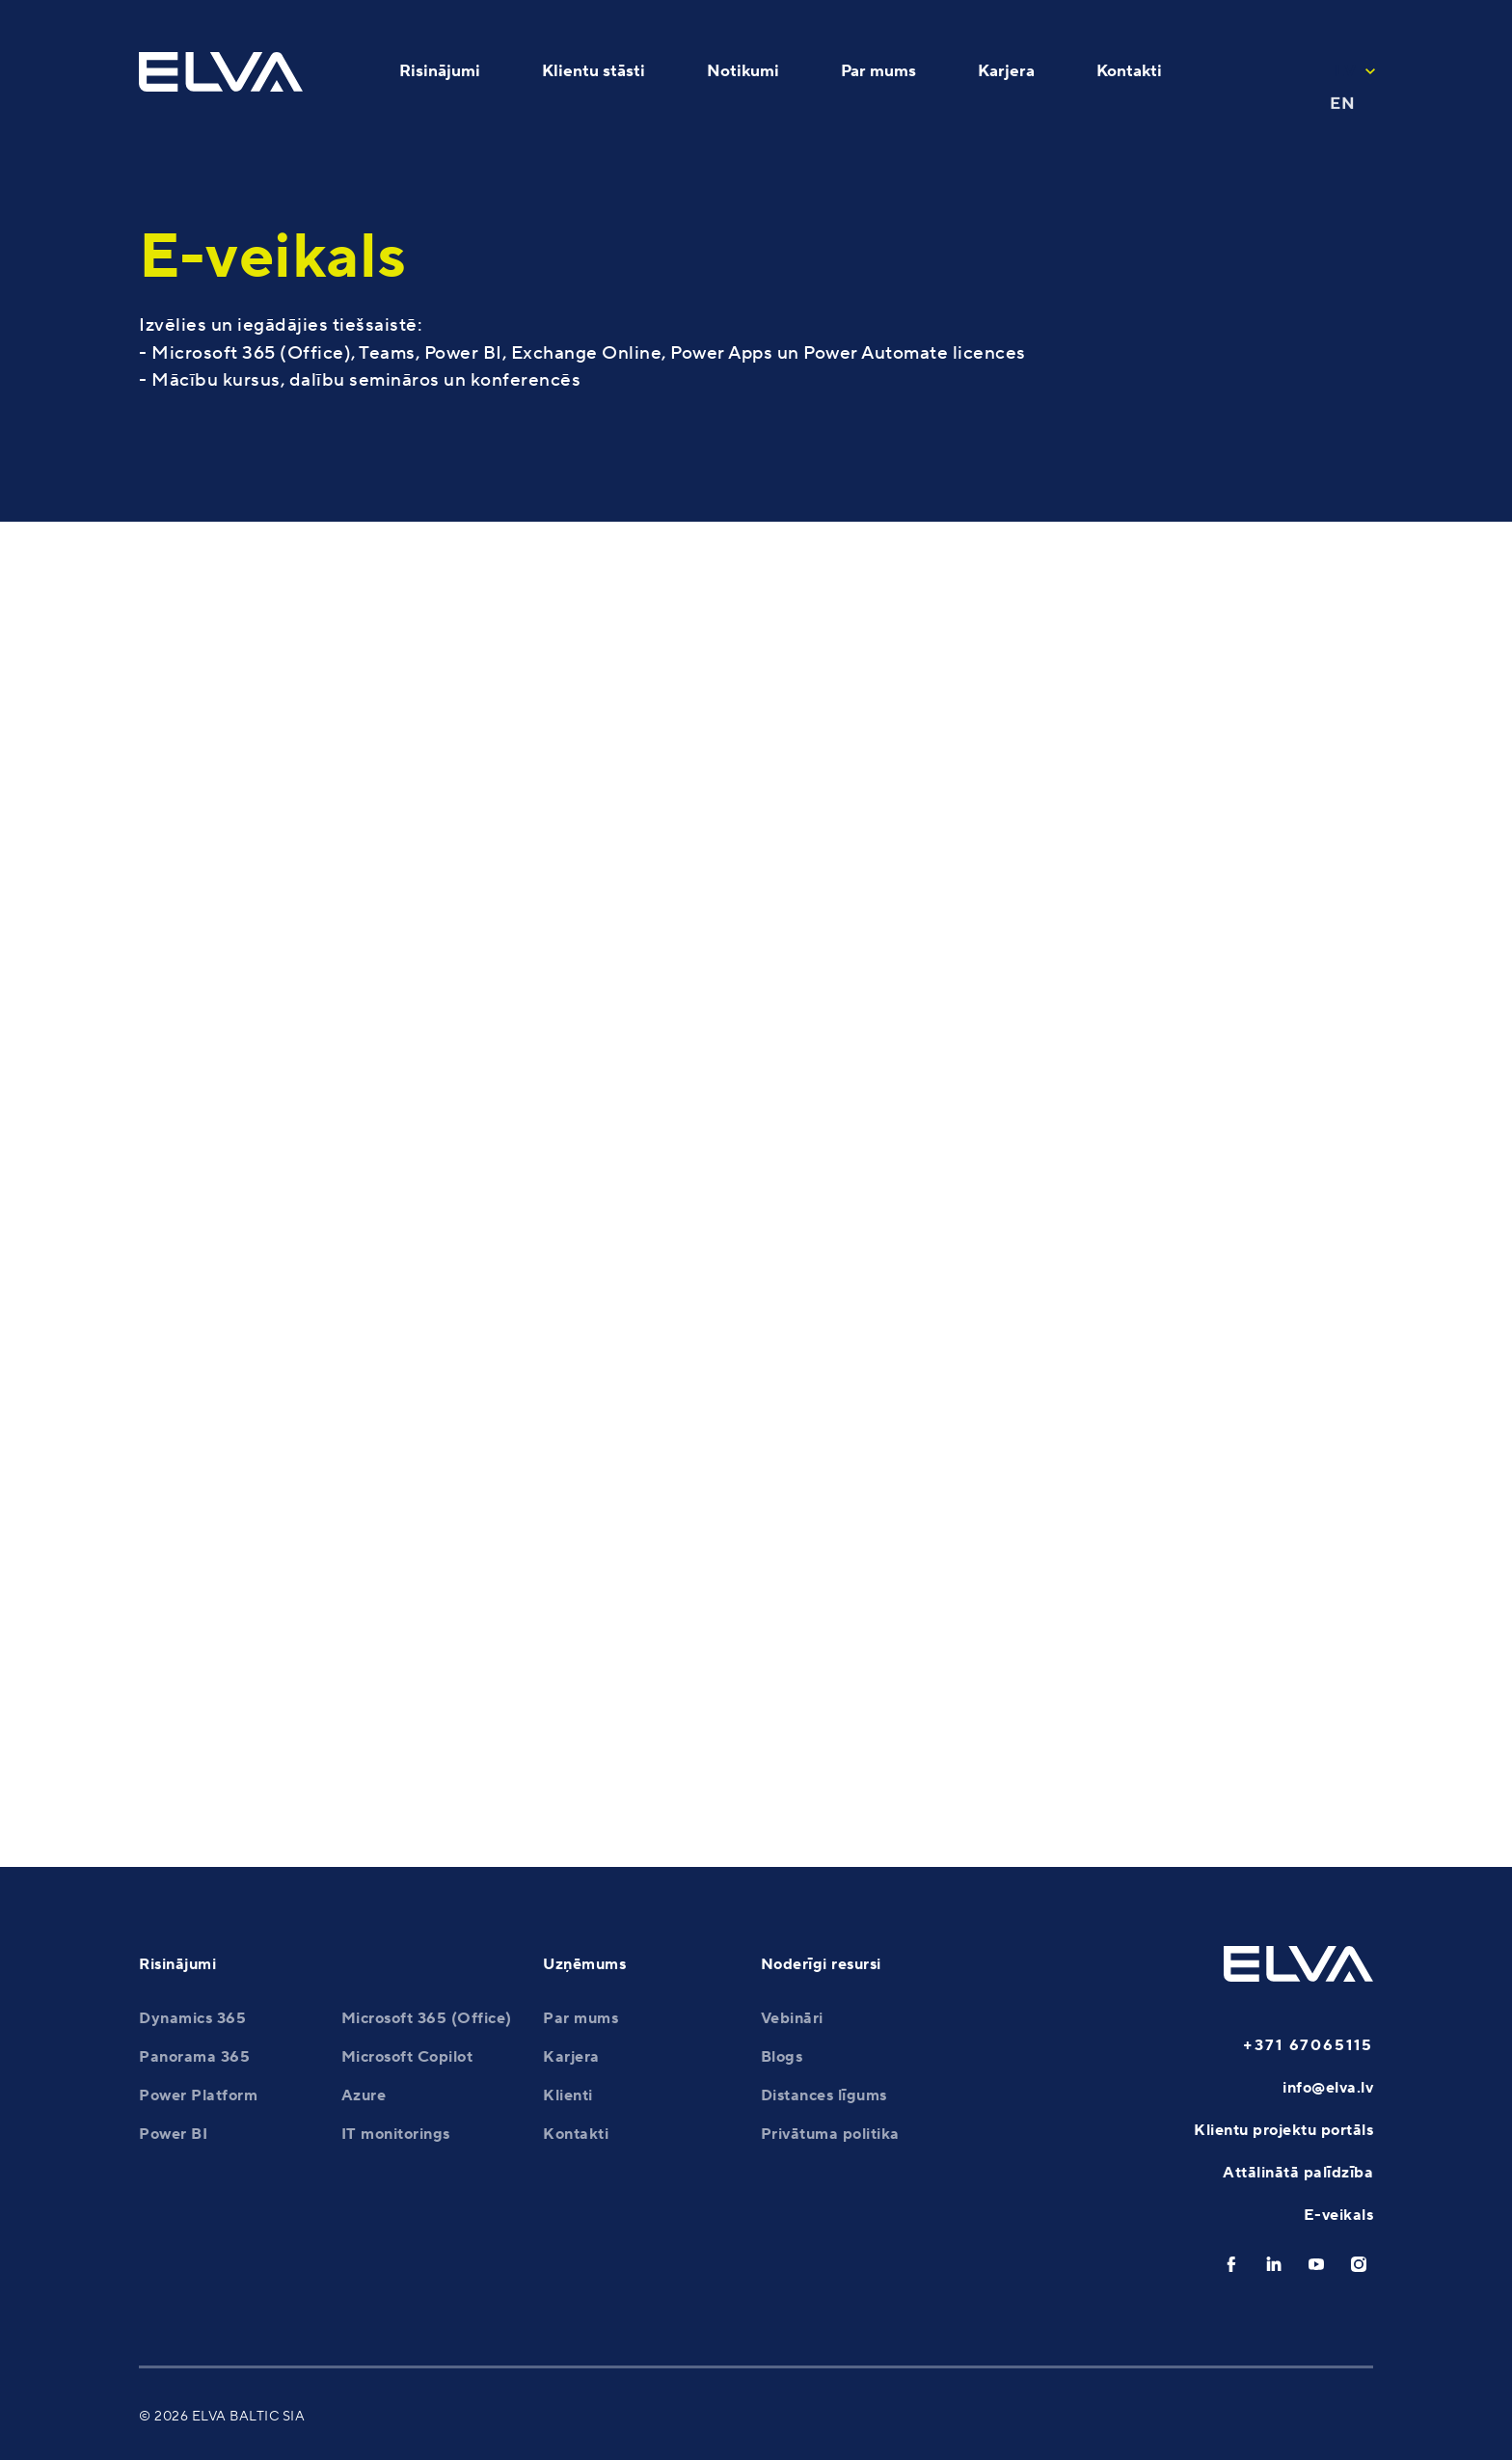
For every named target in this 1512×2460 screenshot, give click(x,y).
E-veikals (1339, 2215)
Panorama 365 (194, 2057)
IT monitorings (395, 2134)
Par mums (580, 2018)
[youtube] (1316, 2264)
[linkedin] (1273, 2264)
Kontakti (575, 2134)
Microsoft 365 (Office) (426, 2018)
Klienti (568, 2095)
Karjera (571, 2057)
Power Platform (198, 2095)
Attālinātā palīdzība (1298, 2172)
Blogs (782, 2057)
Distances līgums (824, 2095)
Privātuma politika (830, 2134)
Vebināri (792, 2018)
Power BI (173, 2134)
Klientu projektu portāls (1283, 2130)
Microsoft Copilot (407, 2057)
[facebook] (1231, 2264)
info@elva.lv (1327, 2087)
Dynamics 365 (192, 2018)
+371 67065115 (1308, 2045)
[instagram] (1358, 2264)
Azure (364, 2095)
